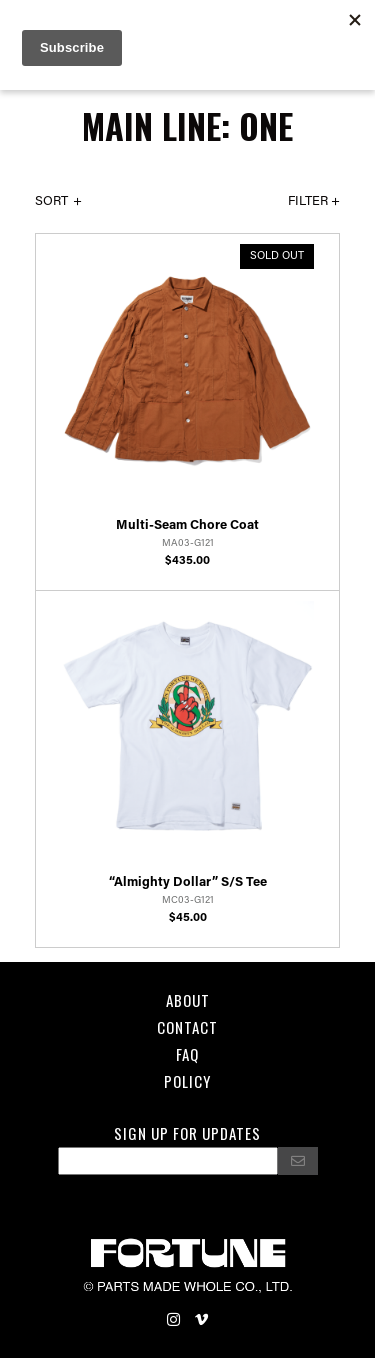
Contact (187, 1027)
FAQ (187, 1054)
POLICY (187, 1081)
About (188, 1000)
